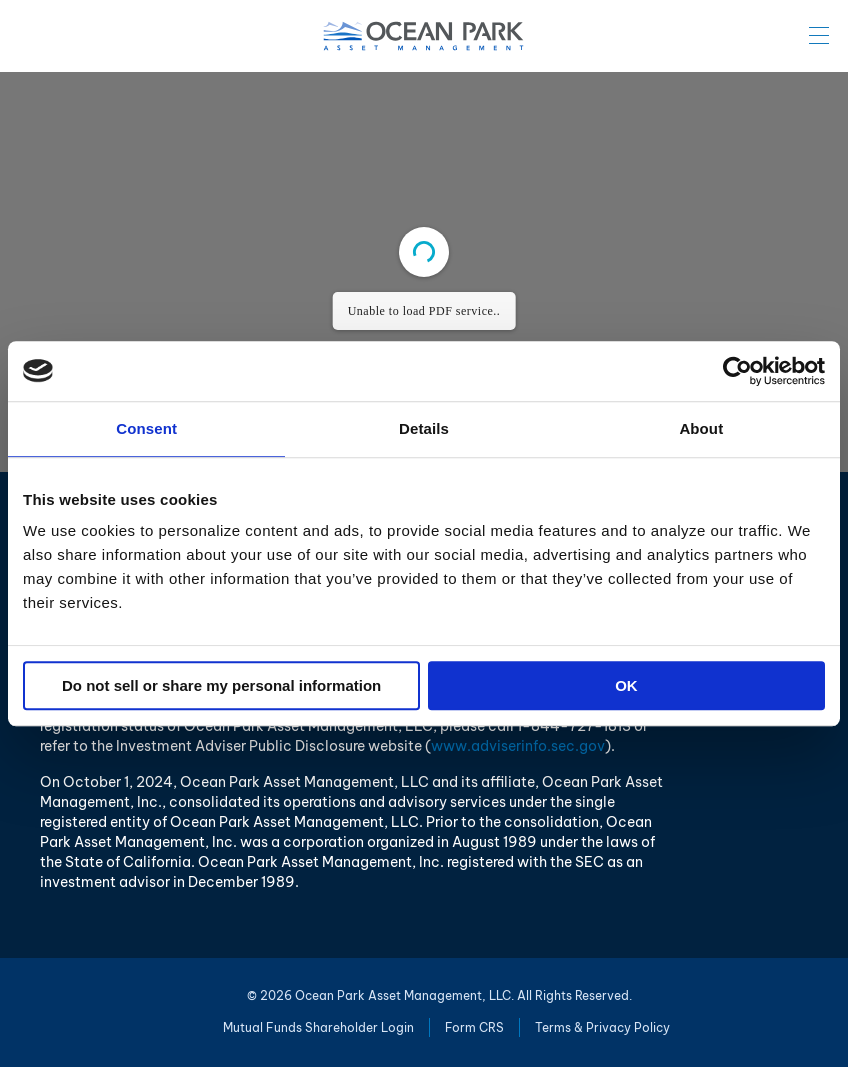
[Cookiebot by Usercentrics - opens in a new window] (737, 371)
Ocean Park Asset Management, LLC (424, 36)
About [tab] (701, 428)
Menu (819, 35)
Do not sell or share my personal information (221, 685)
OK (626, 685)
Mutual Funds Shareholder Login (318, 1027)
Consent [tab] (146, 428)
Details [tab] (424, 428)
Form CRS (474, 1027)
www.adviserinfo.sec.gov (518, 746)
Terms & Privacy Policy (602, 1027)
